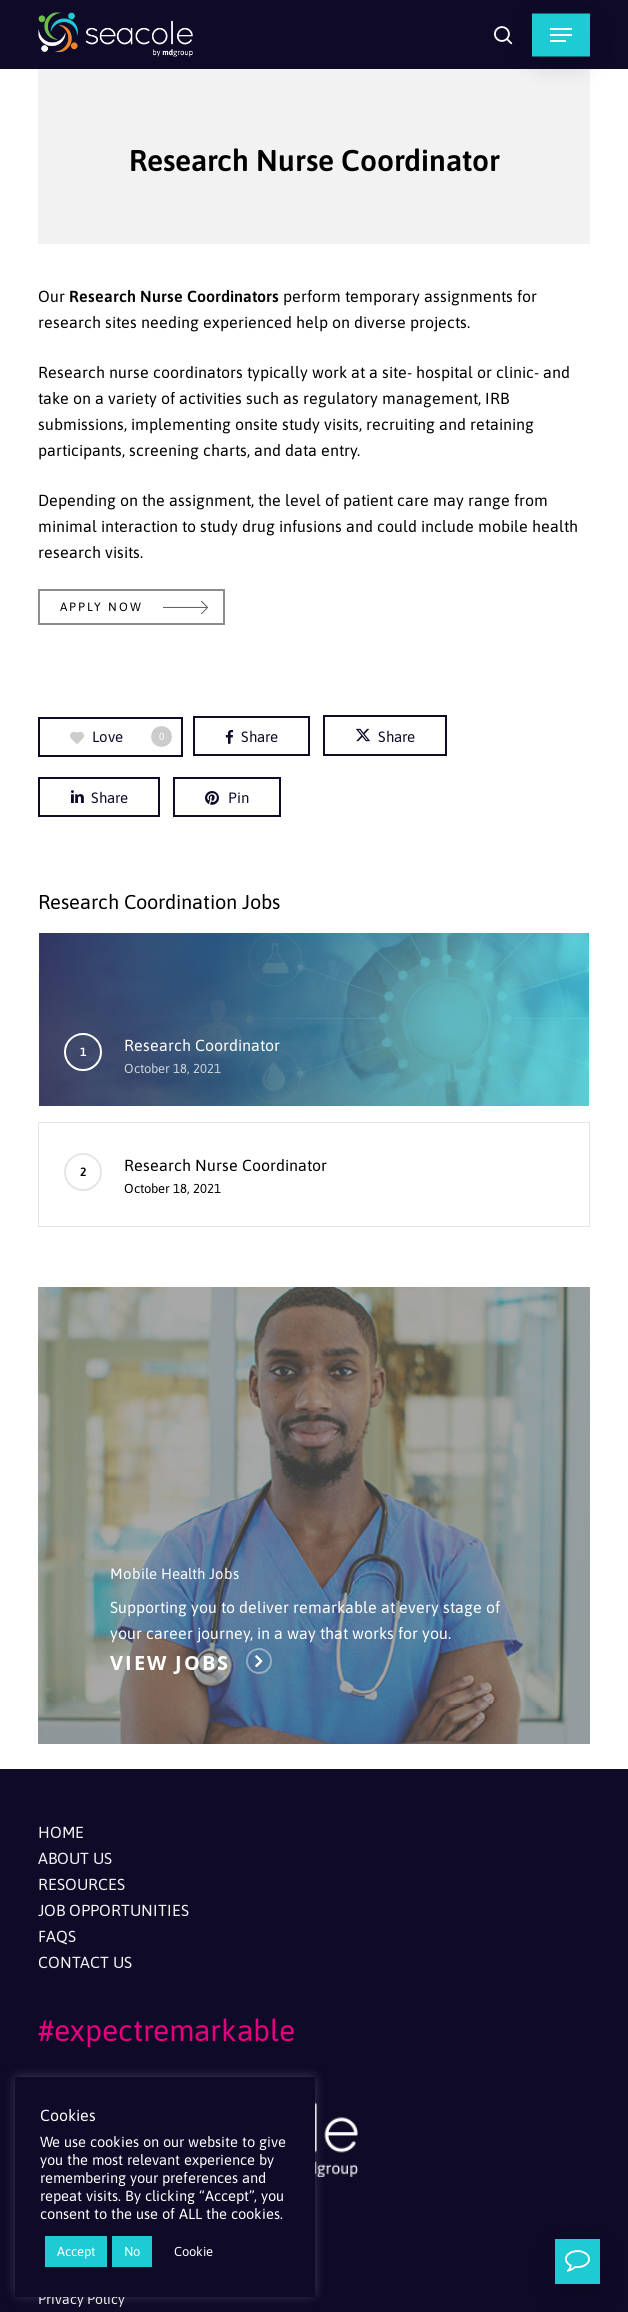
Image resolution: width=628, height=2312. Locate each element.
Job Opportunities (113, 1910)
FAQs (57, 1936)
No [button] (132, 2251)
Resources (81, 1884)
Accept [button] (76, 2251)
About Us (75, 1858)
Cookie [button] (193, 2251)
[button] (561, 35)
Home (61, 1832)
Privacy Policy (81, 2299)
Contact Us (85, 1962)
